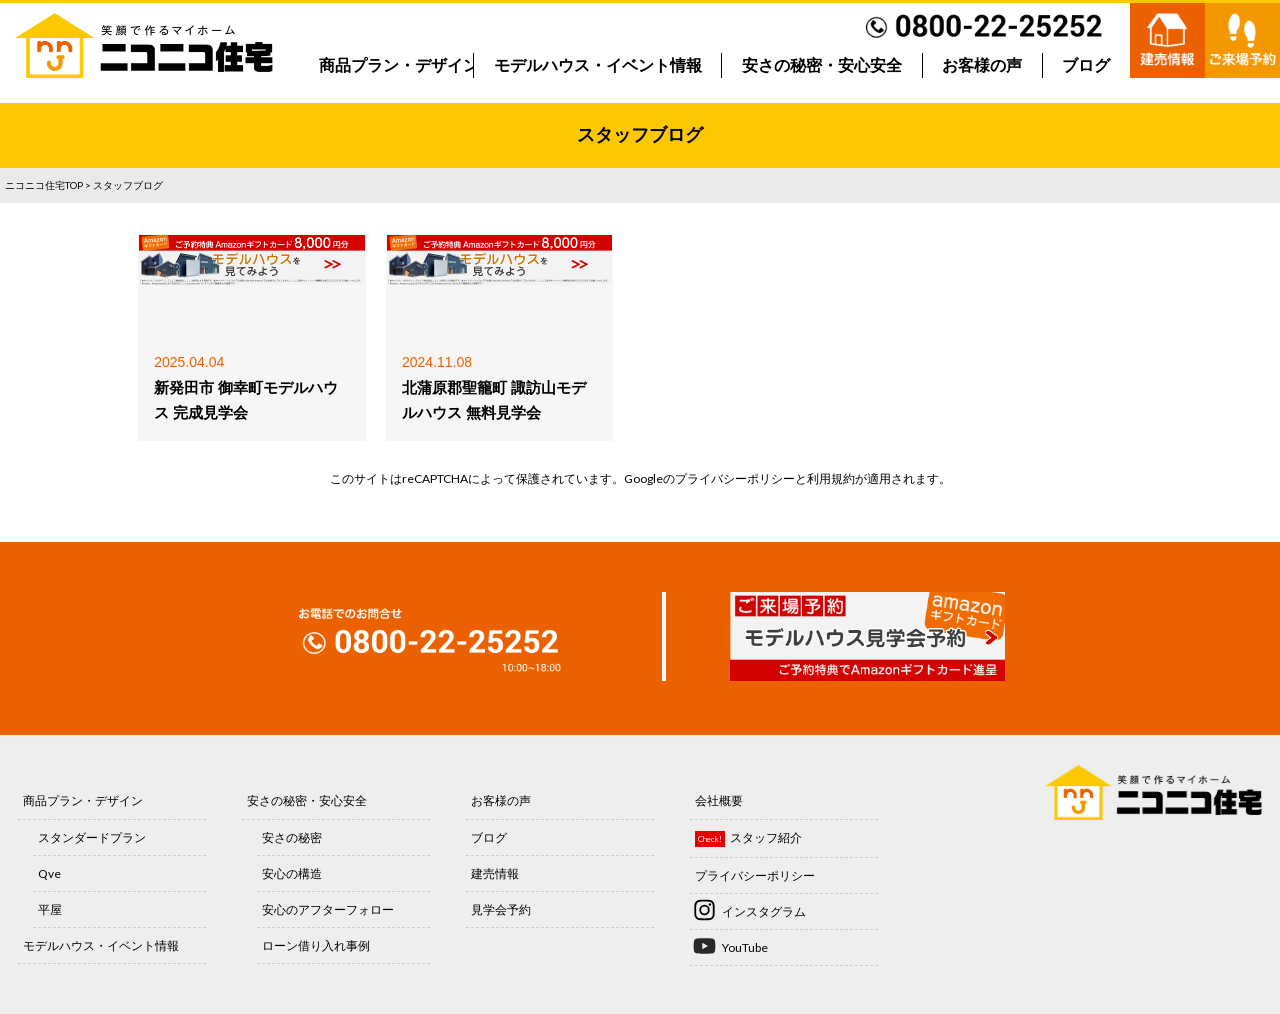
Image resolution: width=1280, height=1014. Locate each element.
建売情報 (495, 873)
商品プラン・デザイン (399, 65)
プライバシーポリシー (735, 478)
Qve (49, 873)
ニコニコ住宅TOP (44, 185)
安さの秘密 (292, 837)
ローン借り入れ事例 (316, 945)
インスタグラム (764, 911)
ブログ (1086, 65)
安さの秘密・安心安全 (822, 65)
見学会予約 (501, 909)
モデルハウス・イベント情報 (598, 65)
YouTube (745, 947)
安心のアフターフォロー (328, 909)
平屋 (50, 909)
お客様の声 (982, 65)
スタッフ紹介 (766, 837)
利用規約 (831, 478)
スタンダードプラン (92, 837)
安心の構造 (292, 873)
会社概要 (719, 800)
